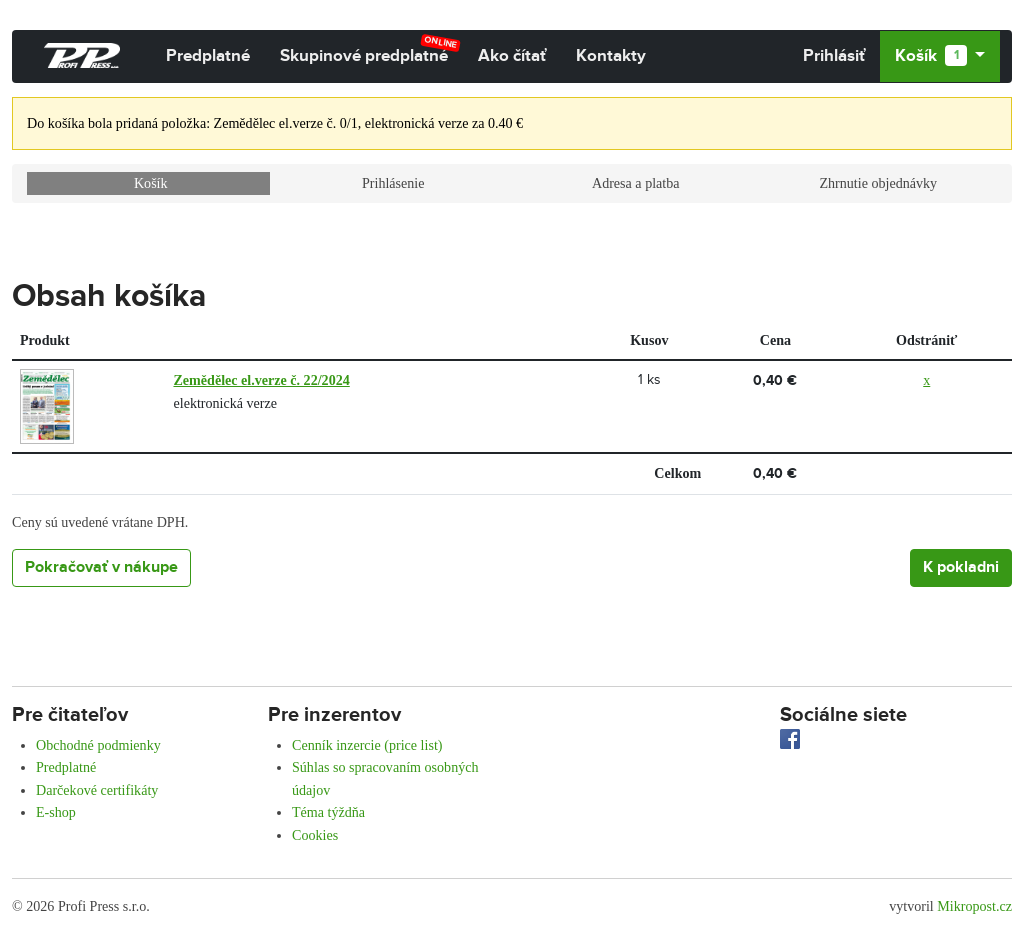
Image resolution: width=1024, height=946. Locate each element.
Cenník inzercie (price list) (367, 745)
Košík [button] (932, 56)
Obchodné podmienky (98, 745)
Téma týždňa (328, 812)
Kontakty (611, 56)
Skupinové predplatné (370, 50)
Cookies (315, 835)
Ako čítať (512, 56)
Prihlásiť (834, 56)
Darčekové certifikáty (97, 790)
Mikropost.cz (974, 906)
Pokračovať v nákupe (101, 567)
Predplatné (208, 56)
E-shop (56, 812)
